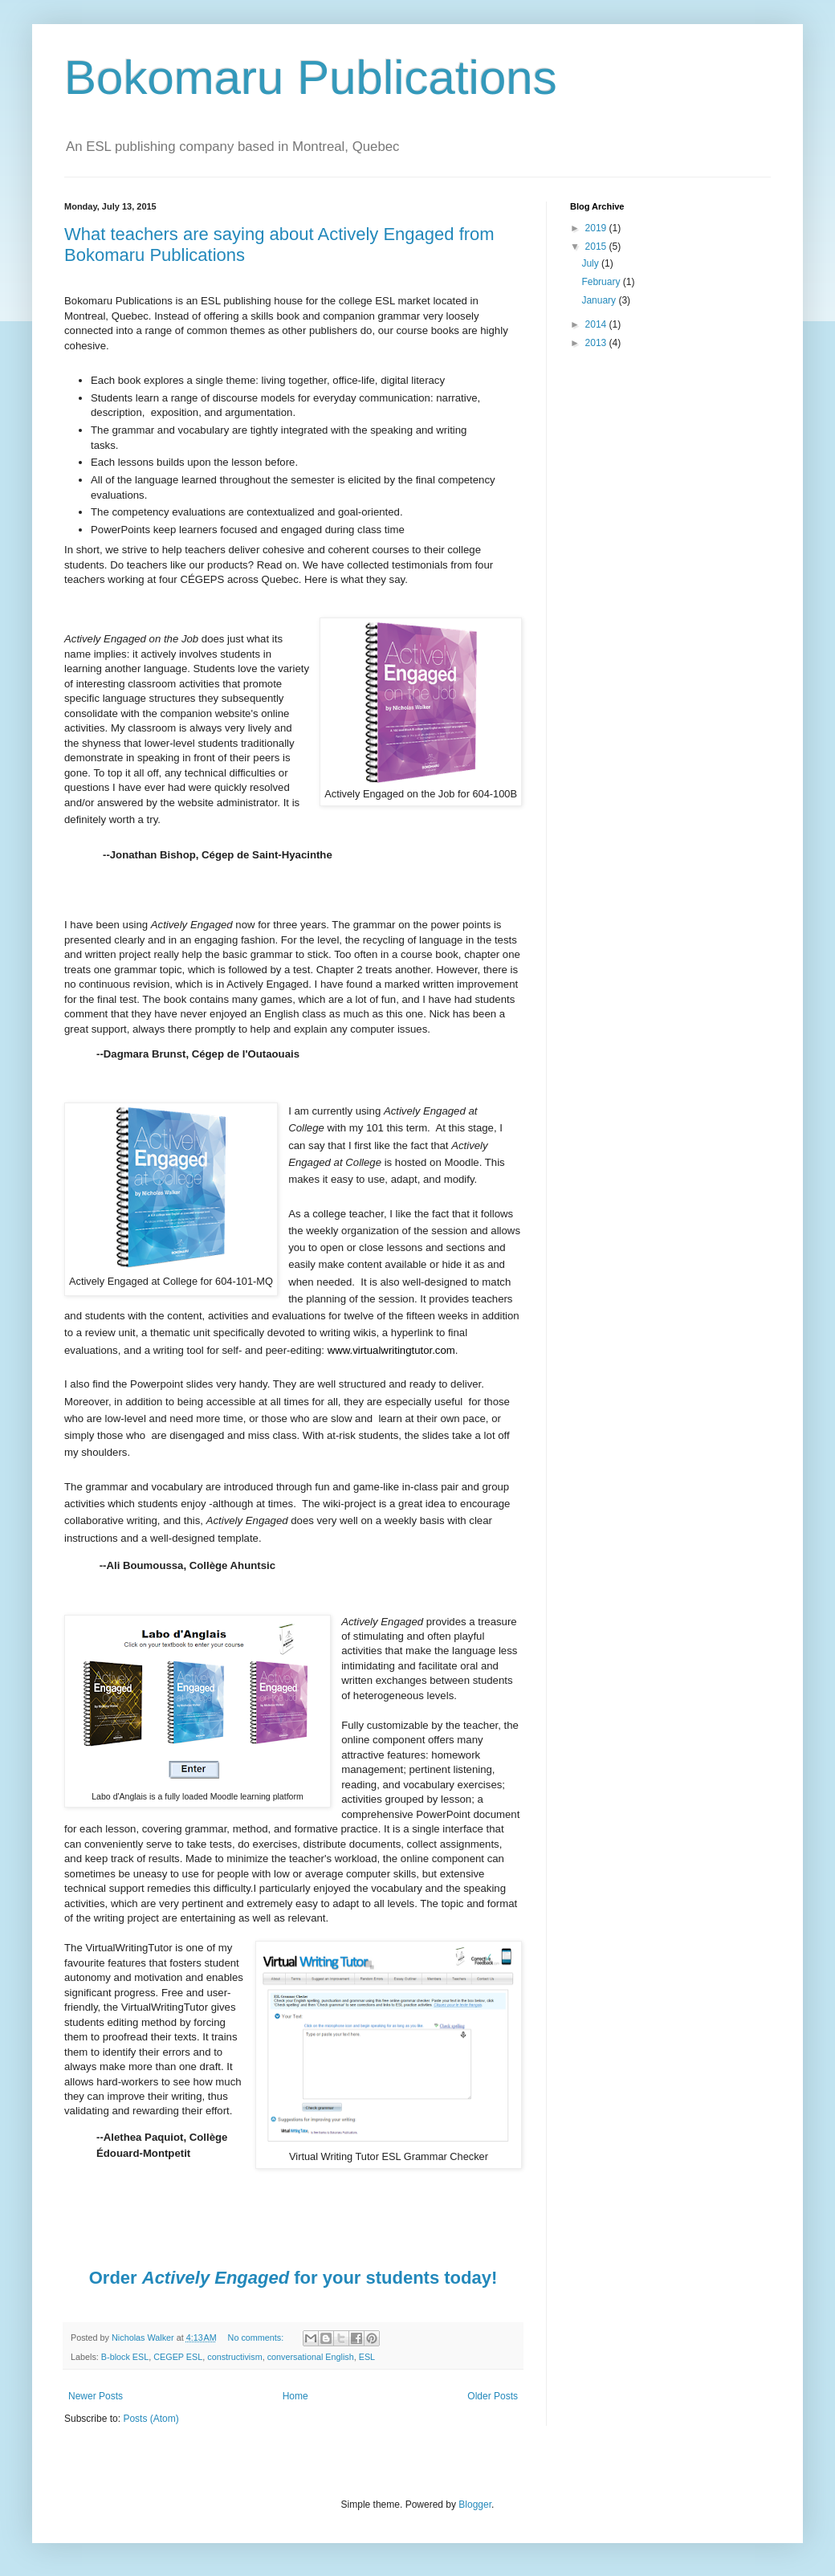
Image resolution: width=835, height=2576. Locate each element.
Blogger (474, 2504)
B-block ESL (125, 2357)
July (591, 263)
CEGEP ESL (177, 2357)
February (601, 281)
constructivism (234, 2357)
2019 (597, 228)
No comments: (257, 2337)
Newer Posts (95, 2396)
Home (295, 2396)
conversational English (310, 2357)
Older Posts (492, 2396)
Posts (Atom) (150, 2418)
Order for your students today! (293, 2278)
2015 (597, 246)
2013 (597, 342)
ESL (367, 2357)
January (599, 300)
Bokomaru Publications (310, 77)
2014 (597, 324)
